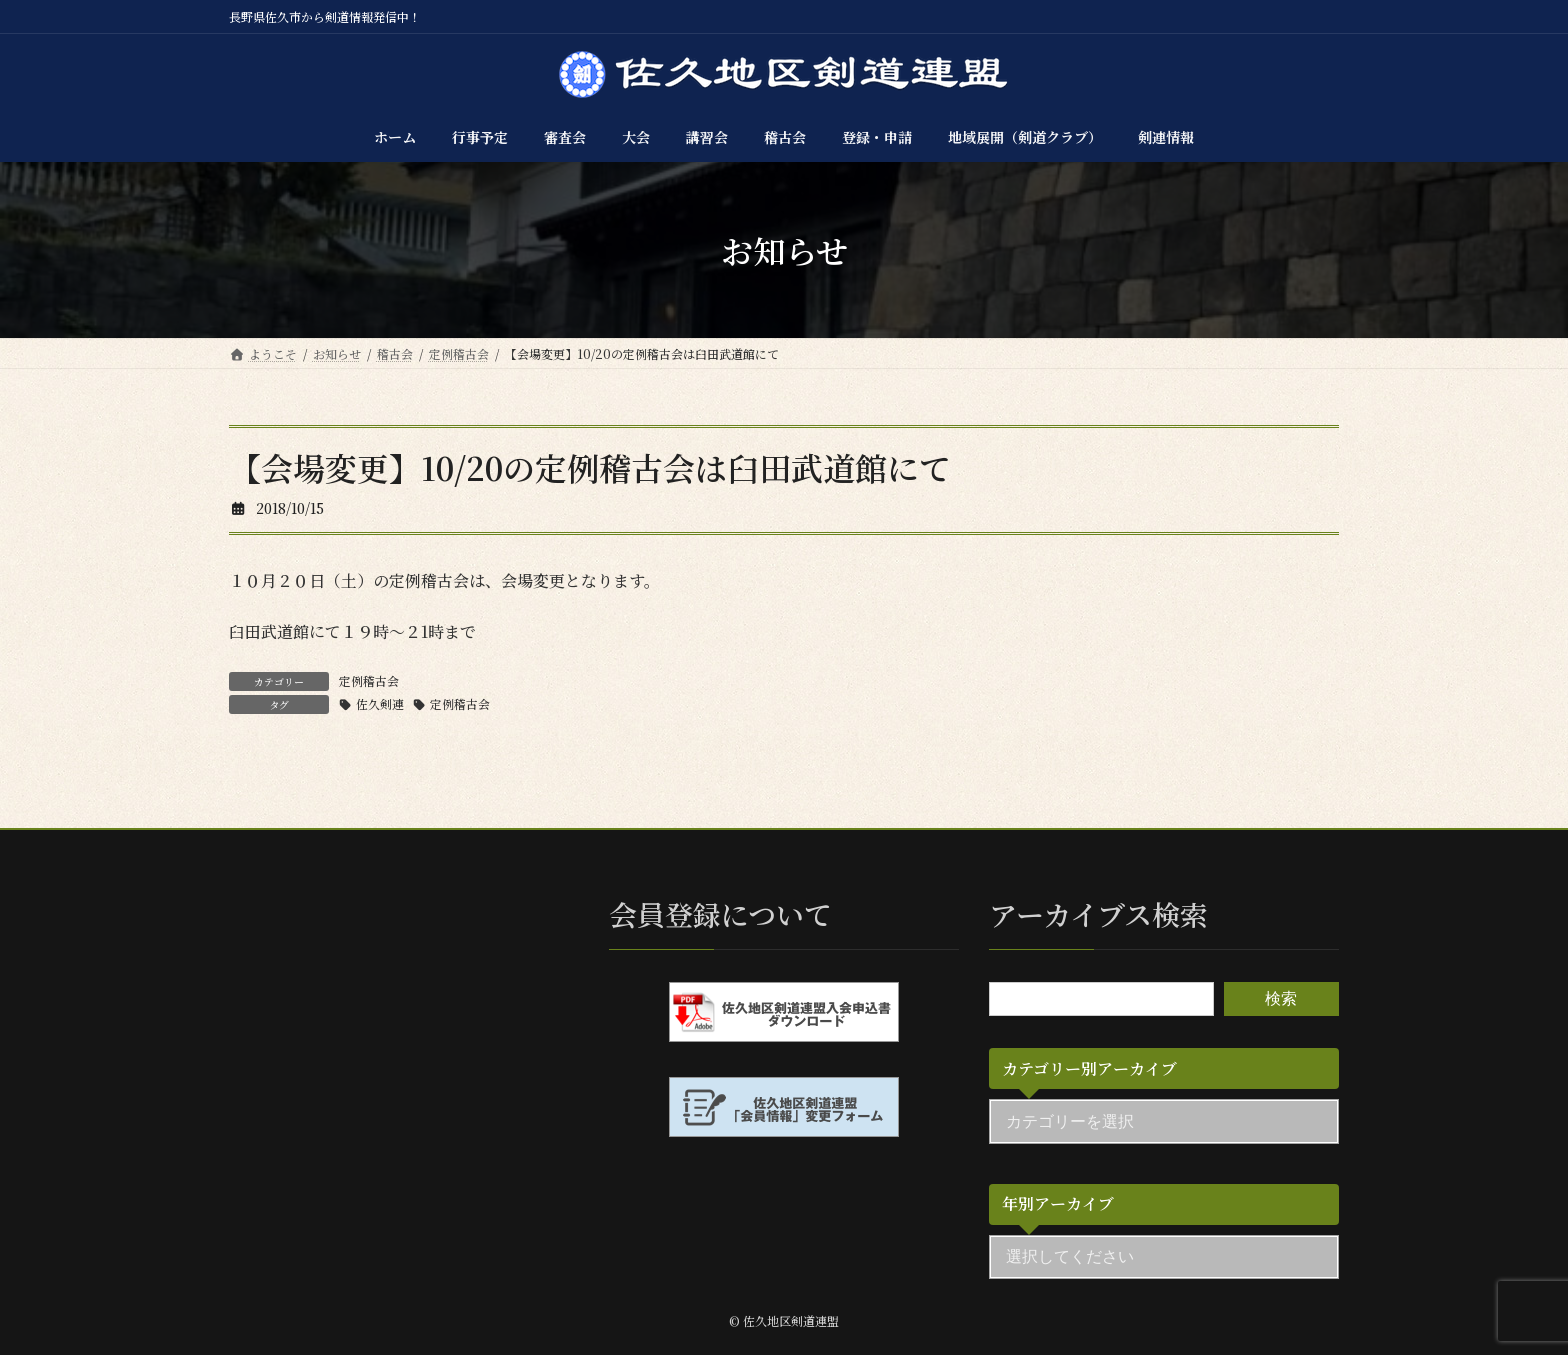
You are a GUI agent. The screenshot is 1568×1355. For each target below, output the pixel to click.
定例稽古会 (369, 680)
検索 (1281, 997)
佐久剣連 (380, 703)
